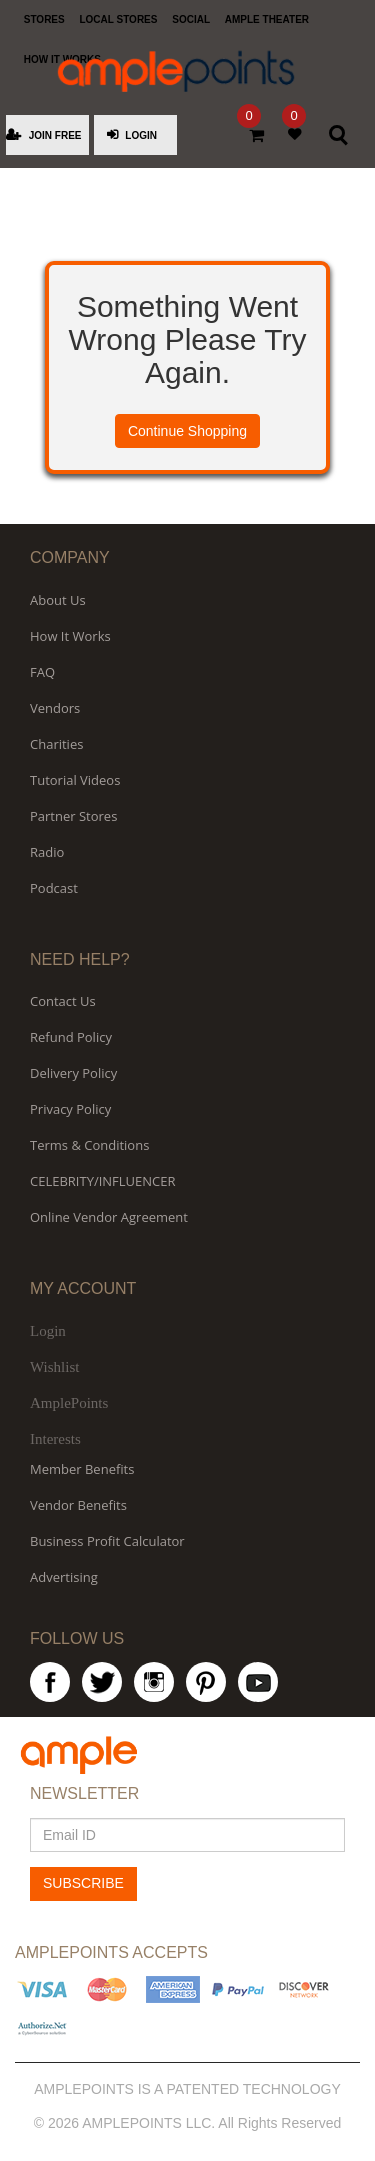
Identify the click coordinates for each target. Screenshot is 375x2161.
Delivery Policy (73, 1073)
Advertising (64, 1577)
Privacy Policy (70, 1109)
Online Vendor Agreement (109, 1217)
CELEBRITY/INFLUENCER (103, 1181)
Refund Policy (71, 1037)
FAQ (42, 672)
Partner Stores (73, 816)
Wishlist (54, 1367)
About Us (58, 600)
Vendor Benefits (78, 1505)
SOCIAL (191, 19)
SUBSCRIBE (83, 1883)
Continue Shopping (187, 431)
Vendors (55, 708)
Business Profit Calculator (107, 1541)
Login (48, 1331)
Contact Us (63, 1001)
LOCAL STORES (118, 19)
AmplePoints (69, 1403)
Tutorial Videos (75, 780)
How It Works (70, 636)
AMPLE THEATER (267, 19)
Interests (55, 1439)
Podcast (54, 888)
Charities (56, 744)
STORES (44, 19)
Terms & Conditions (89, 1145)
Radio (47, 852)
